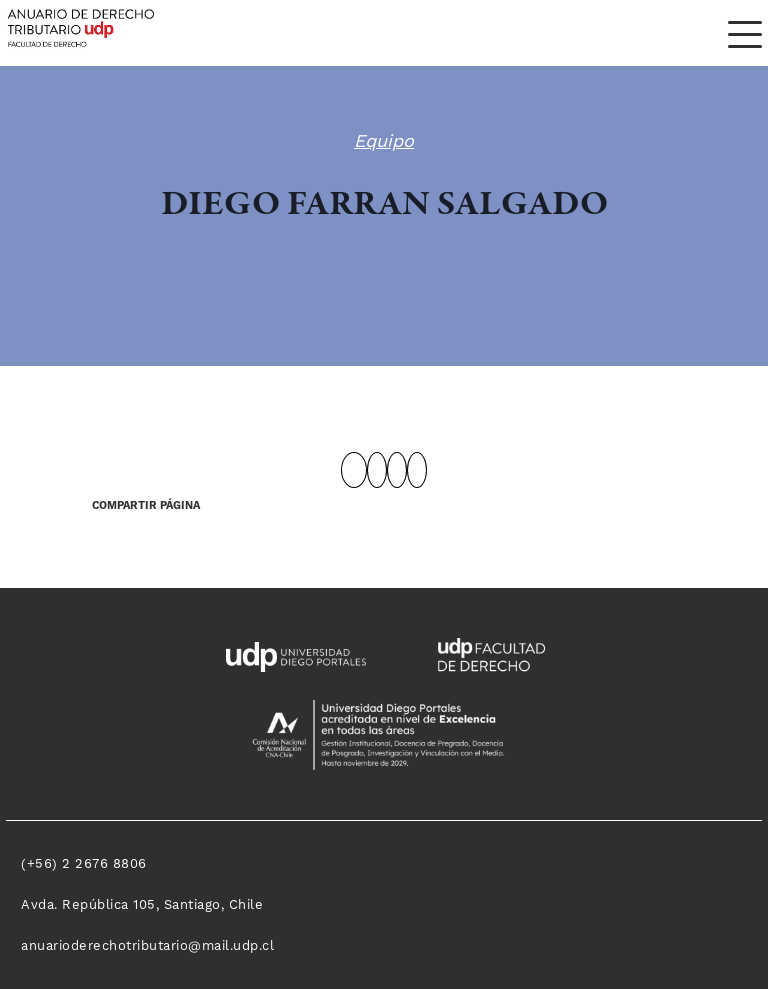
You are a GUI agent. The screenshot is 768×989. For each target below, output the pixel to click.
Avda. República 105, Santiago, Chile (142, 905)
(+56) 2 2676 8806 (84, 864)
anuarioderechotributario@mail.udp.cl (147, 946)
